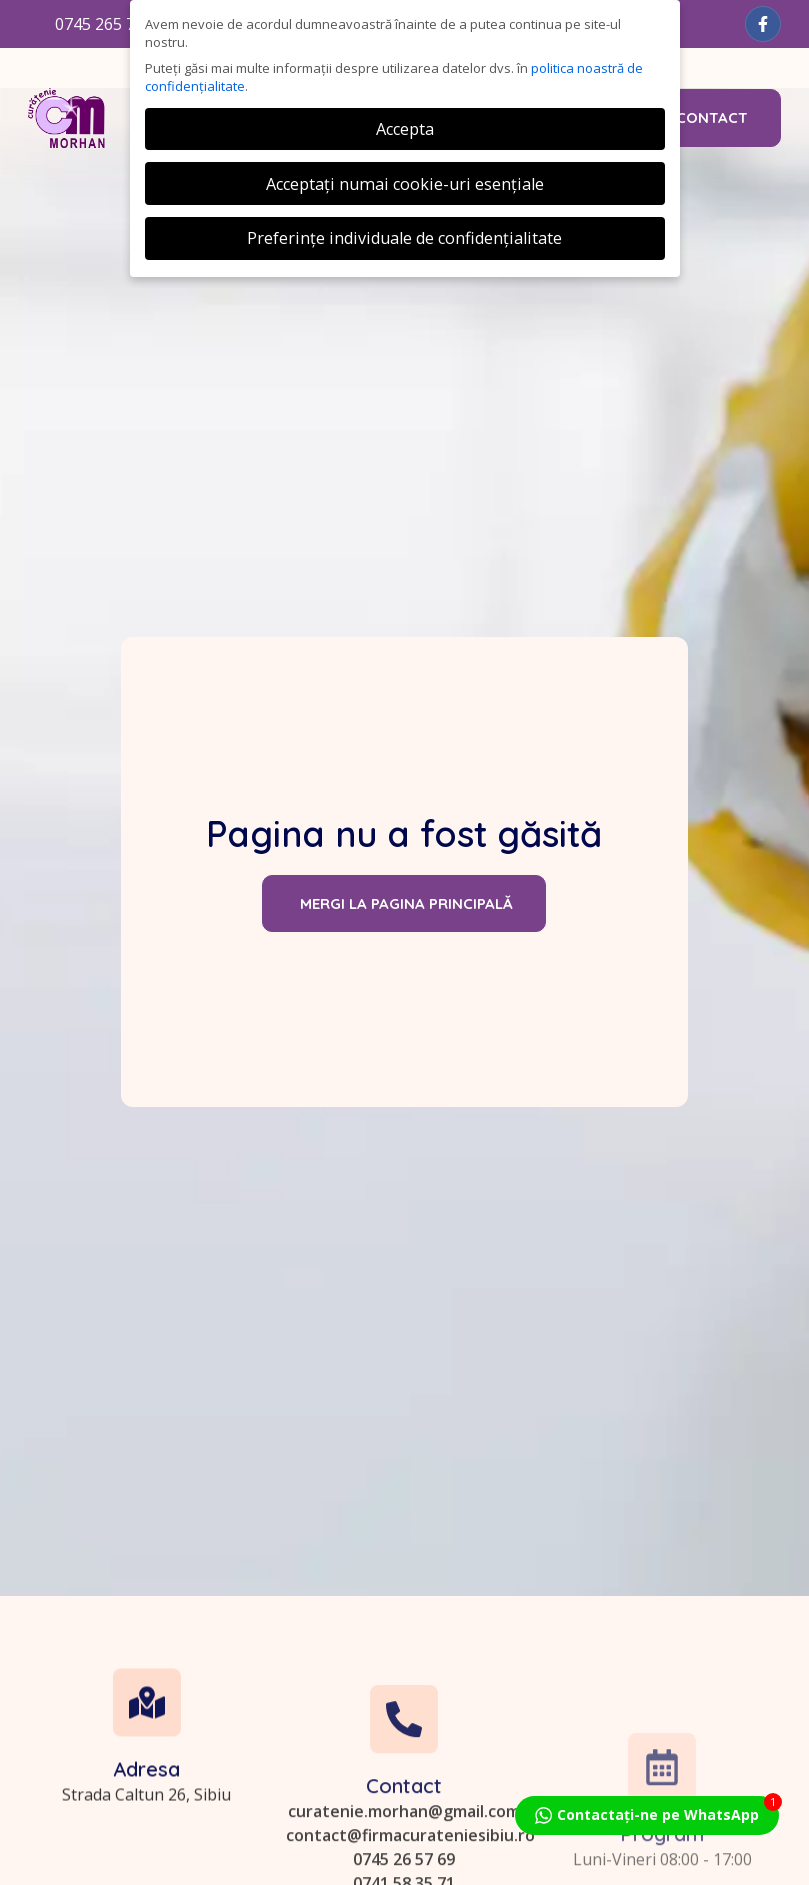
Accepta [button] (405, 129)
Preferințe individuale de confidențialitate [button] (404, 238)
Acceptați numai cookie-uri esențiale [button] (405, 184)
